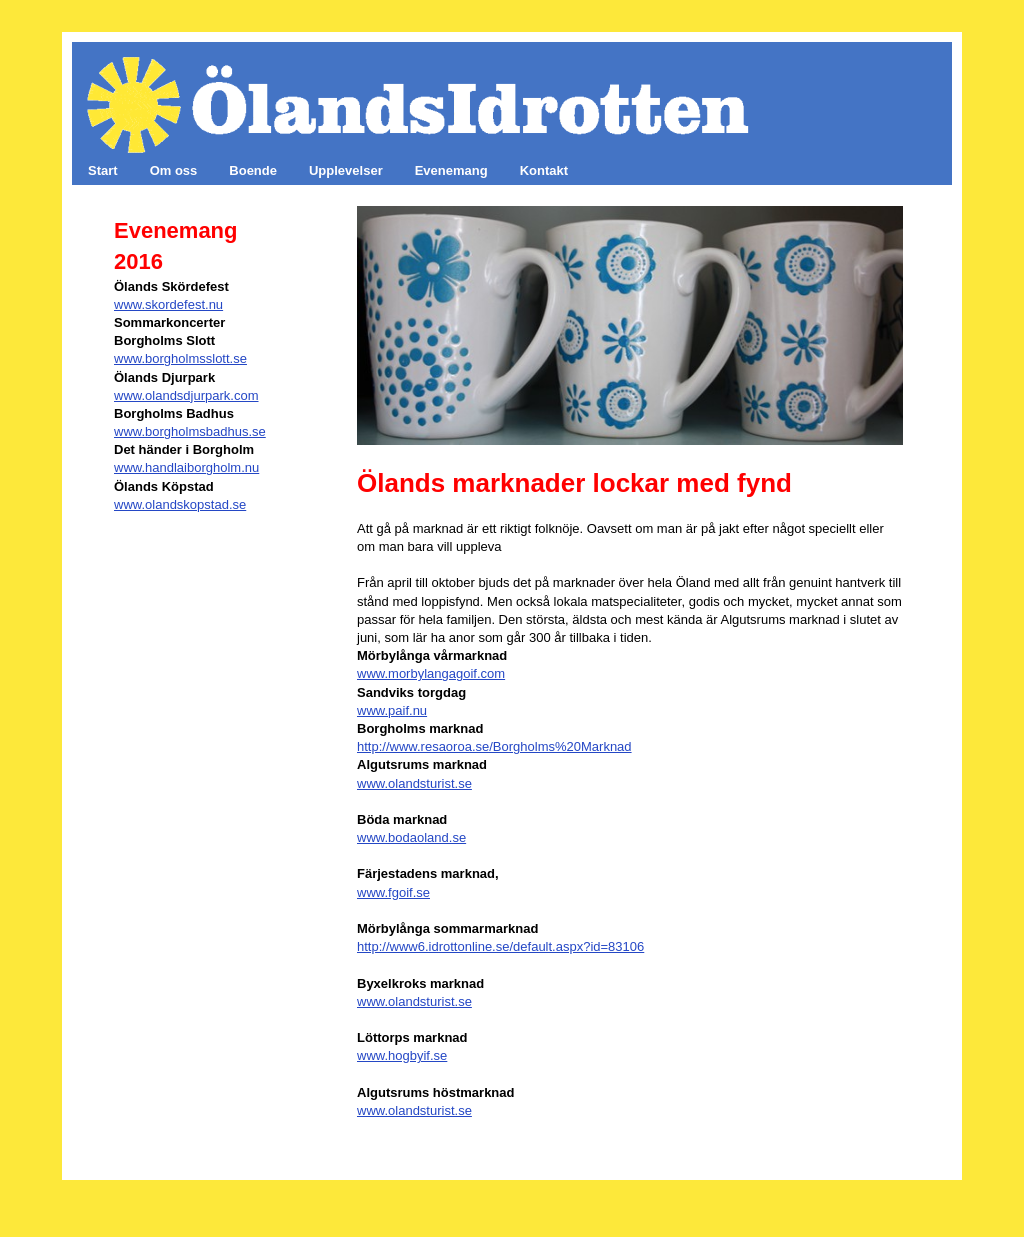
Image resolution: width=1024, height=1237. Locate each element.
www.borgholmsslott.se (180, 358)
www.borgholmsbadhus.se (190, 431)
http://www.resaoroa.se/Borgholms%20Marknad (494, 746)
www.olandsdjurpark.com (186, 395)
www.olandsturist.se (414, 783)
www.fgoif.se (393, 892)
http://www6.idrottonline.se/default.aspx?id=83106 (500, 946)
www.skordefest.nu (168, 304)
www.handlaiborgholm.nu (186, 467)
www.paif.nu (392, 710)
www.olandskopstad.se (180, 504)
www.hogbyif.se (402, 1055)
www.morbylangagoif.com (431, 673)
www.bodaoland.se (411, 837)
